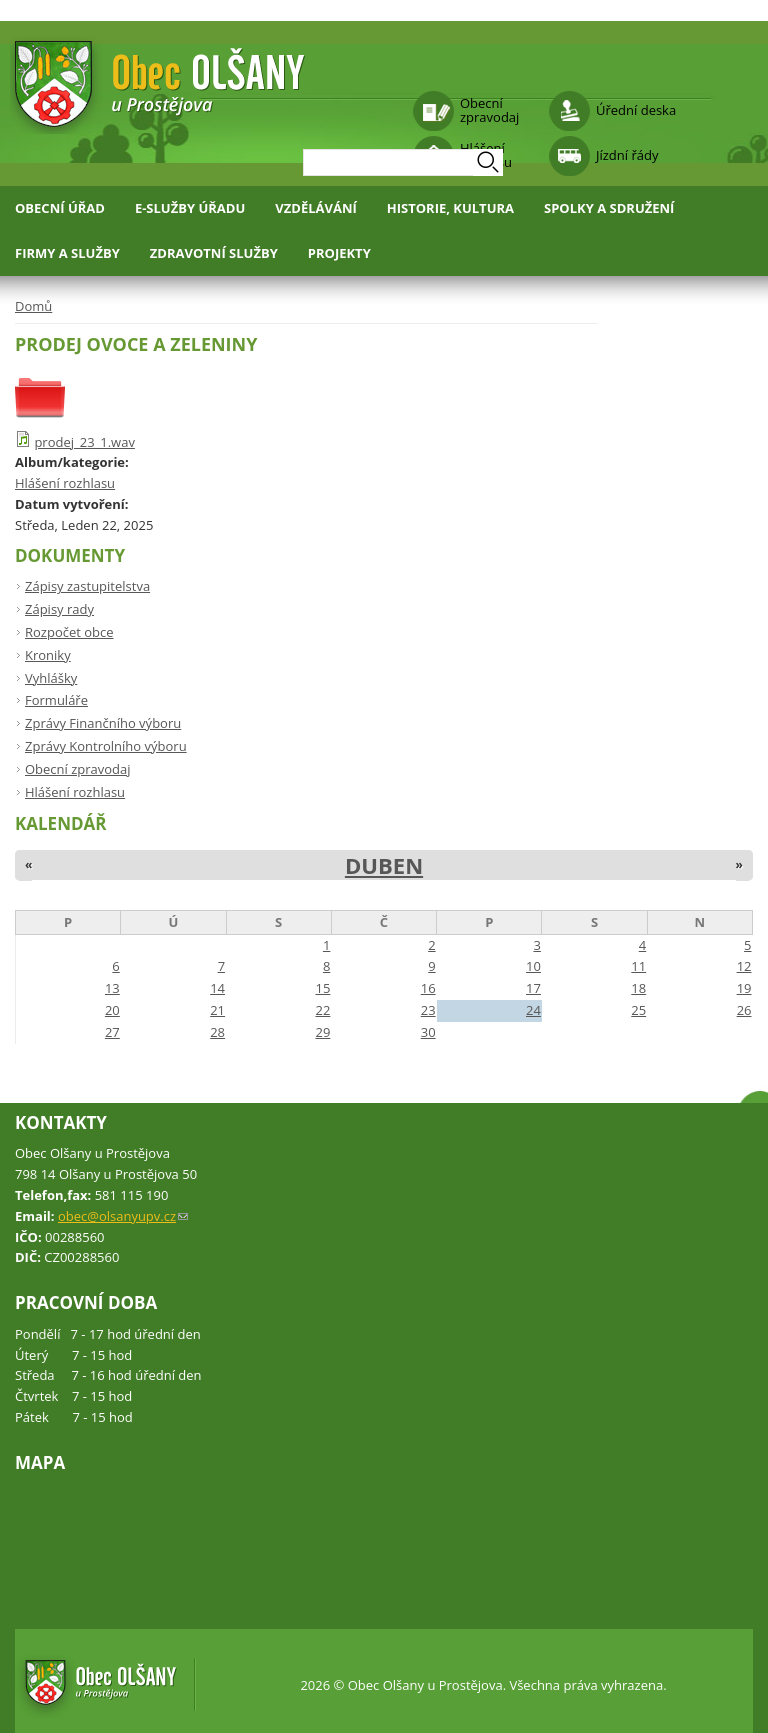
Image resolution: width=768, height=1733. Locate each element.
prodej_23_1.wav (84, 442)
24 (533, 1010)
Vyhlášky (51, 678)
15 (322, 988)
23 (428, 1010)
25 (638, 1010)
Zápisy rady (59, 609)
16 (428, 988)
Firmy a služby (67, 253)
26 (744, 1010)
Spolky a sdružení (609, 208)
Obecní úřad (60, 208)
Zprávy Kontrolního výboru (106, 746)
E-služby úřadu (190, 208)
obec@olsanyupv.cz (123, 1216)
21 (217, 1010)
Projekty (339, 253)
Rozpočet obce (69, 632)
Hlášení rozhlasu (65, 483)
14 (217, 988)
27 (112, 1032)
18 (638, 988)
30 (428, 1032)
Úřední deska (636, 110)
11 (638, 966)
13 (112, 988)
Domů (33, 306)
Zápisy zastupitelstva (87, 586)
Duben (384, 865)
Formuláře (56, 700)
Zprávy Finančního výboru (103, 723)
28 (217, 1032)
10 (533, 966)
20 (112, 1010)
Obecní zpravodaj (489, 110)
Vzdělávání (316, 208)
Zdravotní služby (214, 253)
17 (533, 988)
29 (322, 1032)
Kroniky (48, 655)
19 (744, 988)
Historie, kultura (450, 208)
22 (322, 1010)
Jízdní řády (627, 155)
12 (744, 966)
